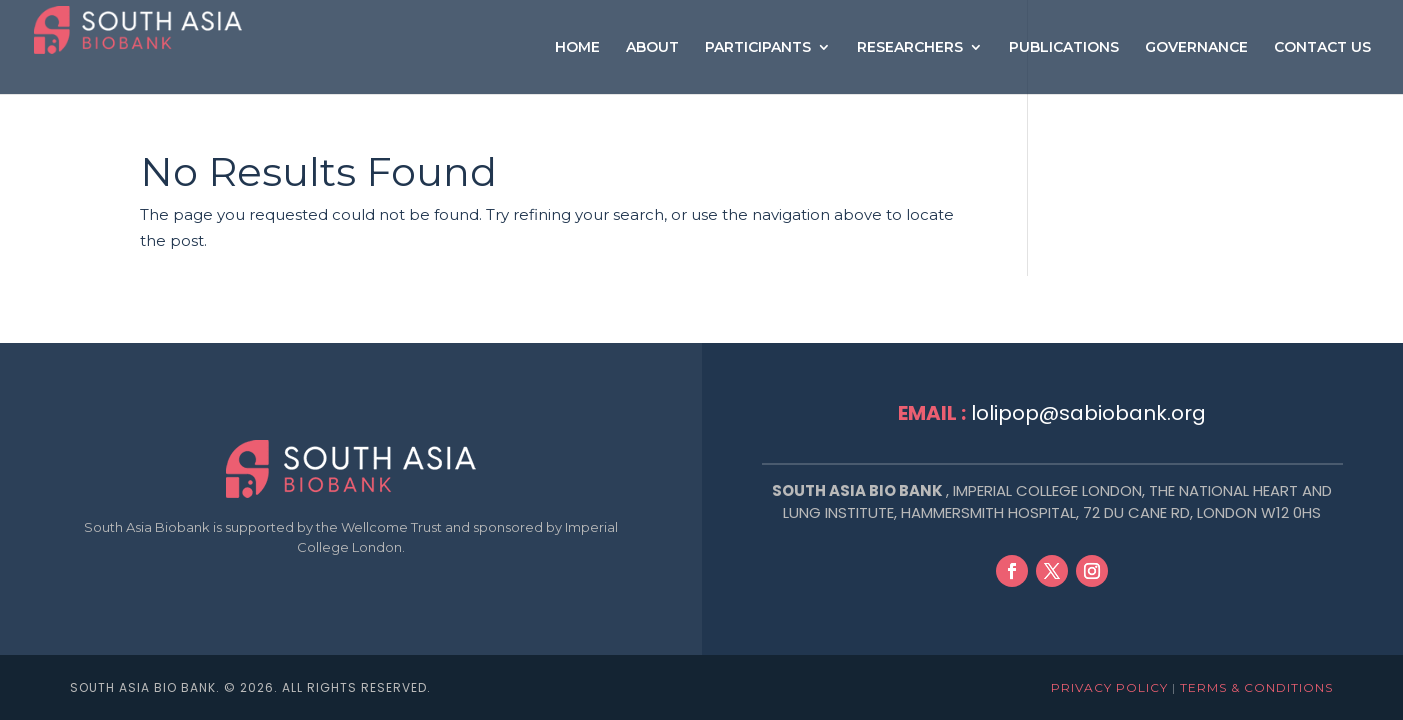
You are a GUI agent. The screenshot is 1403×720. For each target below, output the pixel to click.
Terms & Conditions (1256, 687)
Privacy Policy (1109, 687)
